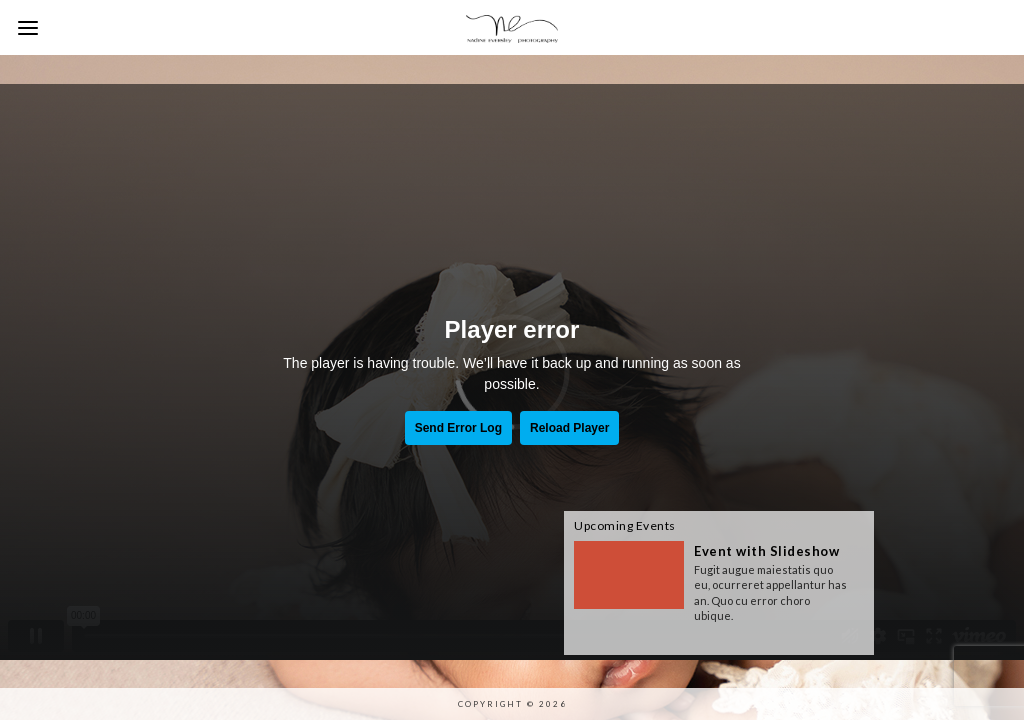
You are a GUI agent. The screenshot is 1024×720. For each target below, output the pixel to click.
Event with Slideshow (766, 551)
